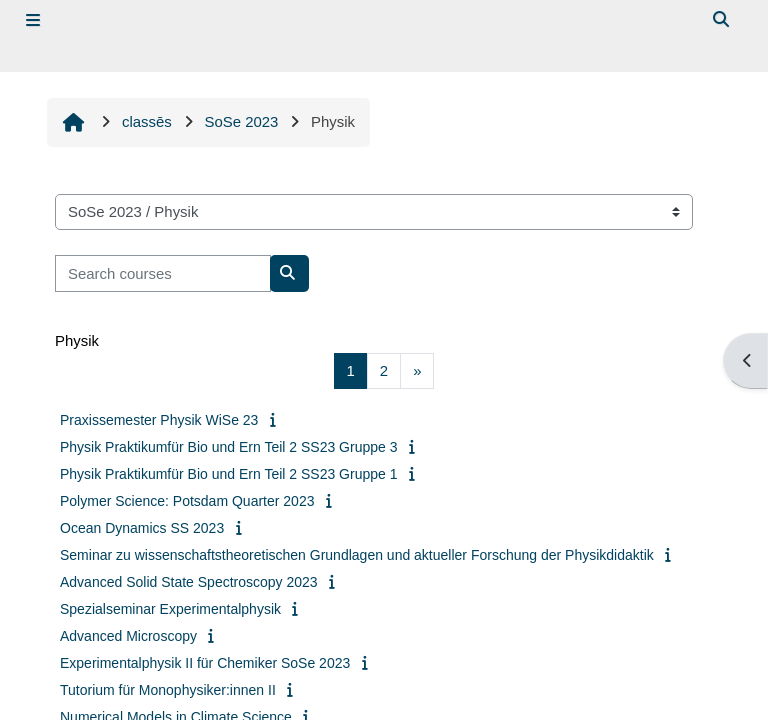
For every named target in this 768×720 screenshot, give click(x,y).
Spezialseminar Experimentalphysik (170, 609)
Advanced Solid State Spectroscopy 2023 (189, 582)
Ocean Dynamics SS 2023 (142, 528)
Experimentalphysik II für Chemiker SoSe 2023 (205, 663)
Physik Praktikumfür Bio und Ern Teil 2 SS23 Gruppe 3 (228, 447)
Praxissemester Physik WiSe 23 (159, 420)
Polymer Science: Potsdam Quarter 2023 (187, 501)
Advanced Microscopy (128, 636)
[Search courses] (163, 273)
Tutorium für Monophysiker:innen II (168, 690)
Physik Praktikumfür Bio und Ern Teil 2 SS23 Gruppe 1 (228, 474)
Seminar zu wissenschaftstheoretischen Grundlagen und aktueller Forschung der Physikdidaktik (357, 555)
